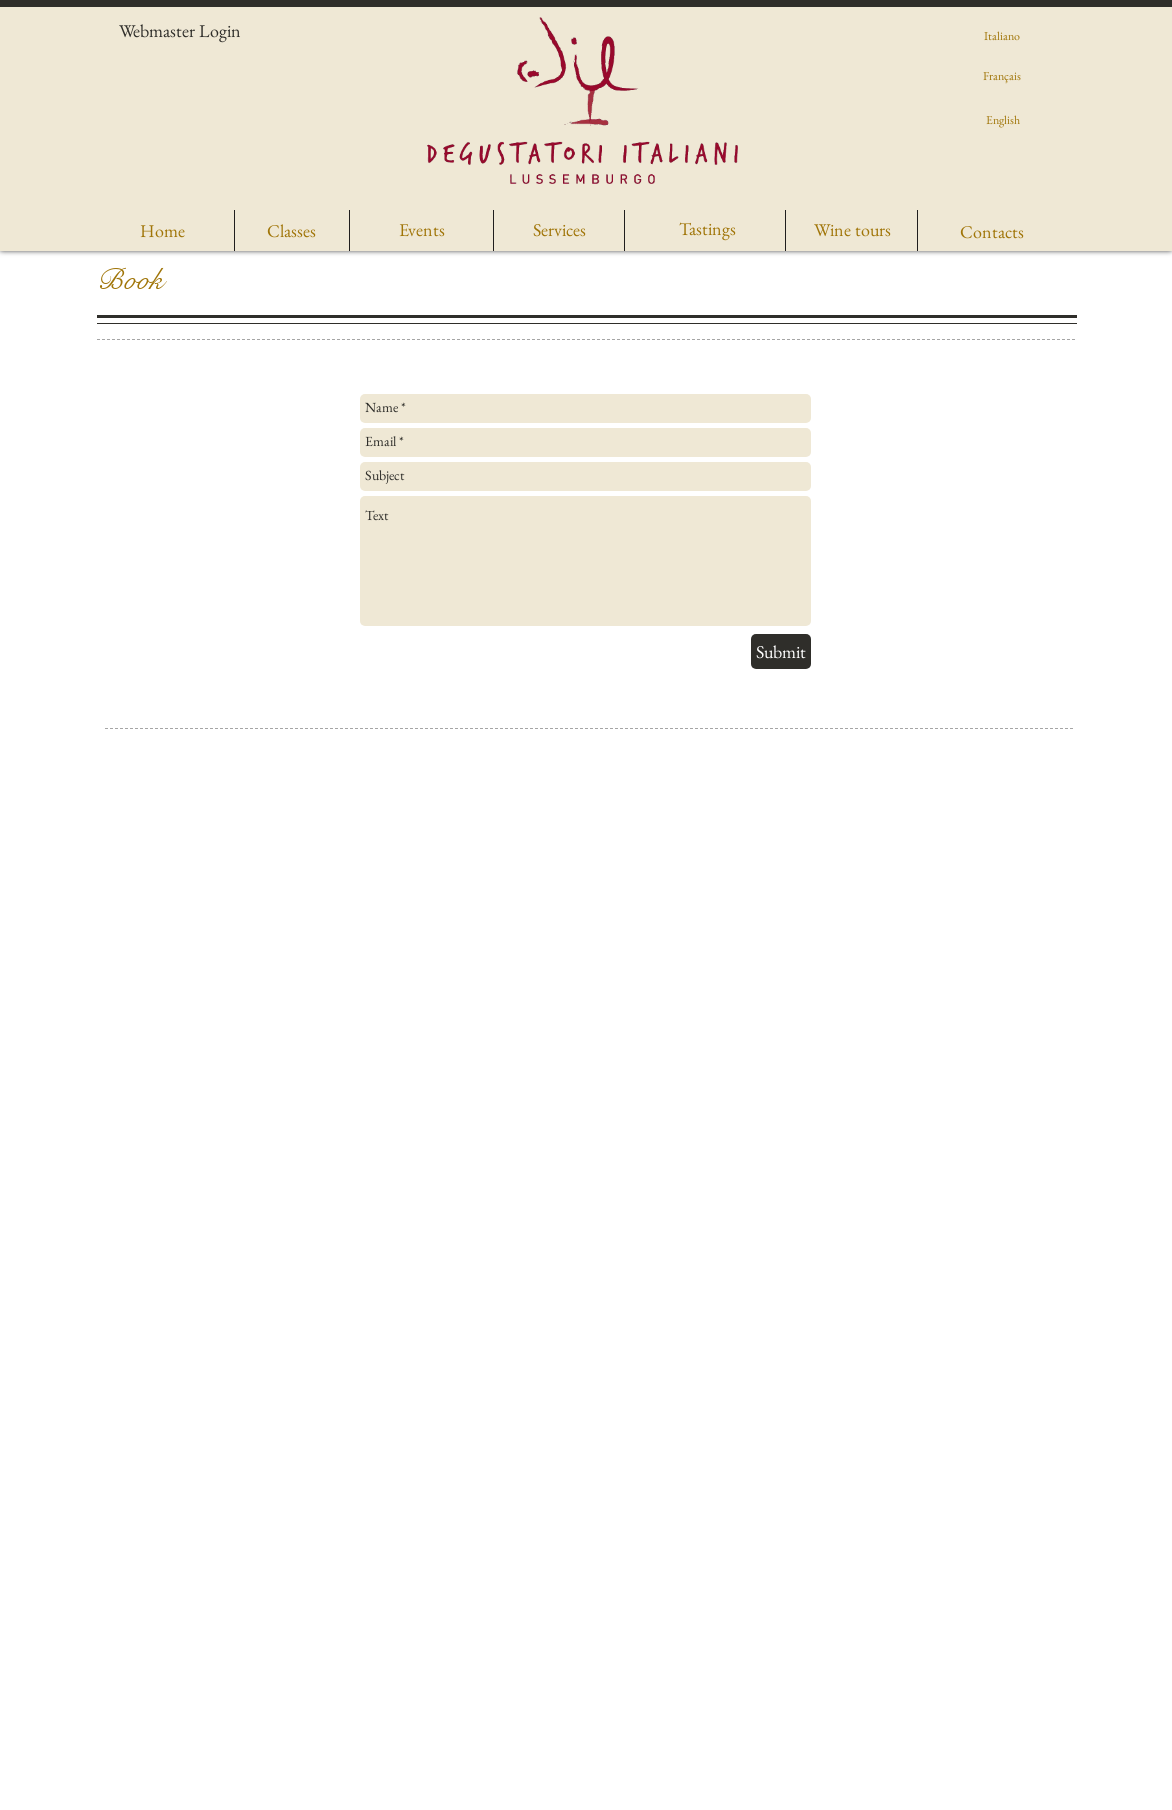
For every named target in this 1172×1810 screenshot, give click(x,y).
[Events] (421, 229)
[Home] (162, 231)
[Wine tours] (852, 229)
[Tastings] (707, 229)
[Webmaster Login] (180, 30)
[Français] (1002, 76)
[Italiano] (1002, 36)
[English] (1003, 120)
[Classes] (291, 231)
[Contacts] (992, 232)
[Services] (559, 230)
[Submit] (781, 651)
